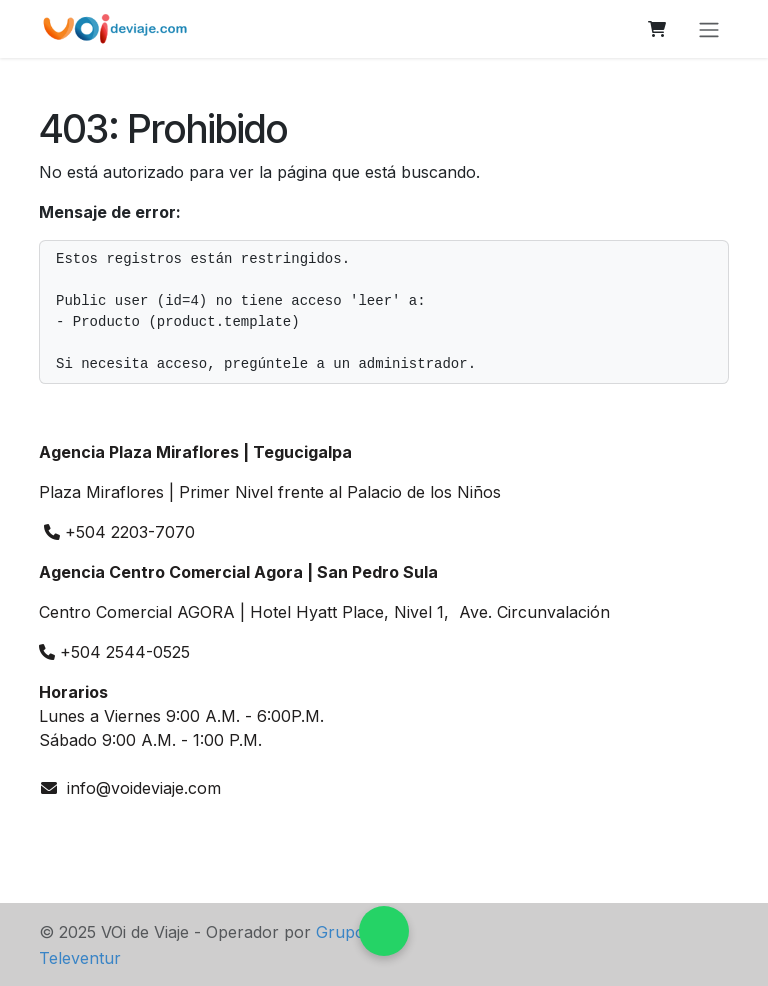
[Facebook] (151, 832)
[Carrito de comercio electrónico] (657, 29)
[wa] (60, 832)
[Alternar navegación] (709, 29)
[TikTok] (194, 832)
